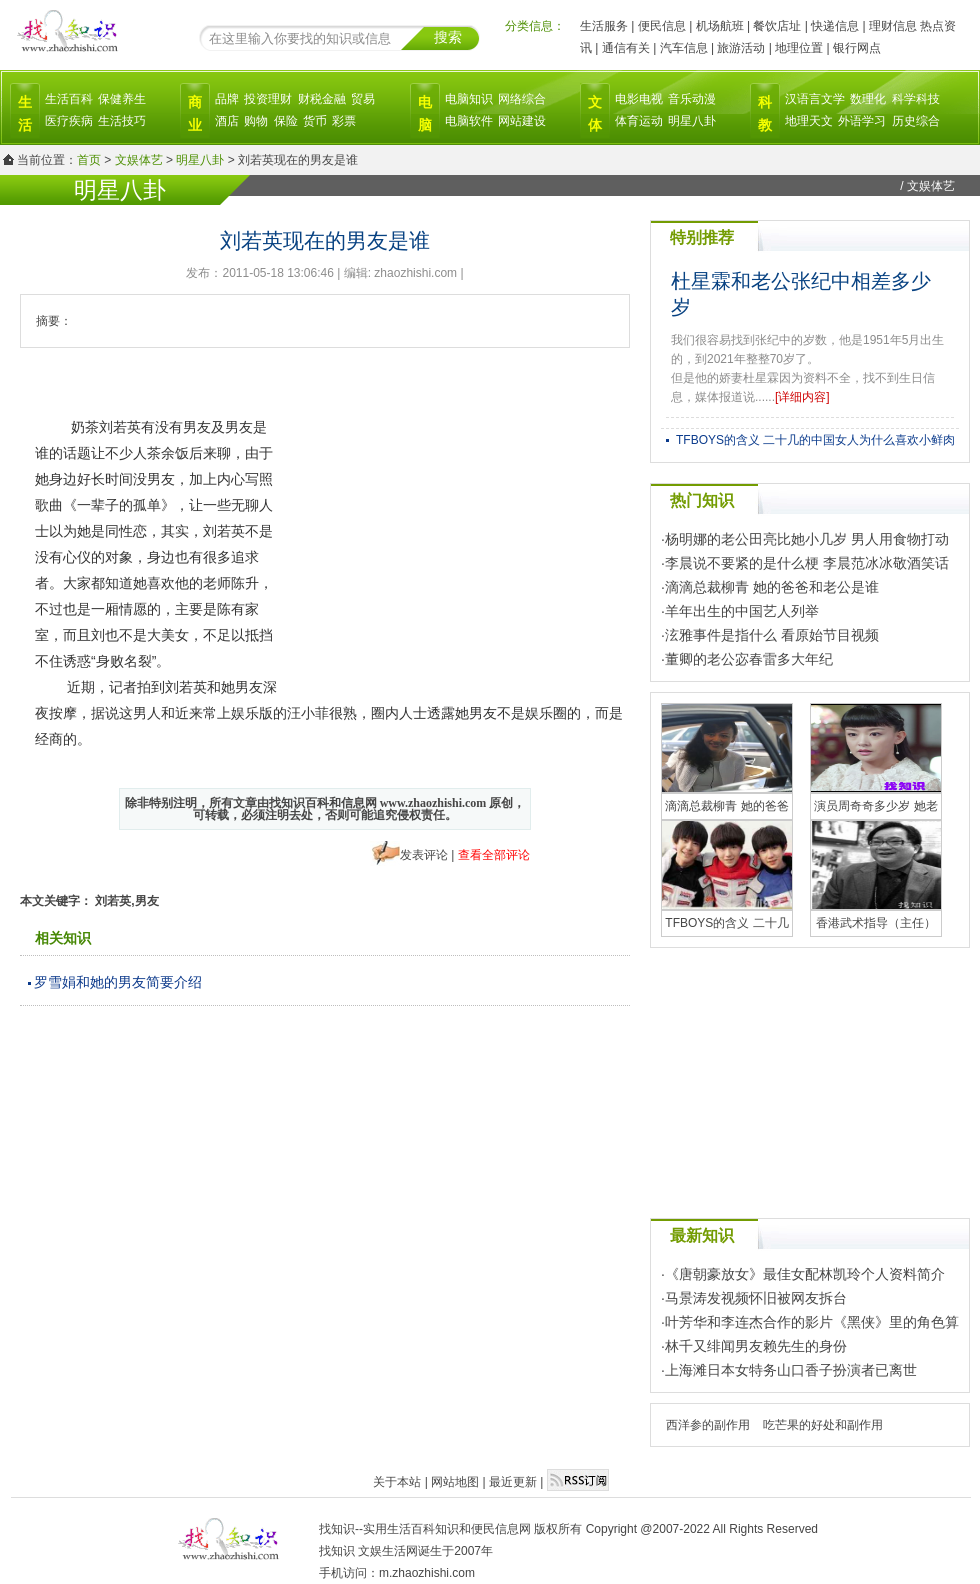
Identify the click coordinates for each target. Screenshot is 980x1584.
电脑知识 (469, 99)
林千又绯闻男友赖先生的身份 (756, 1346)
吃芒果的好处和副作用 (823, 1425)
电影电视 (639, 99)
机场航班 (720, 26)
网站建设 (522, 121)
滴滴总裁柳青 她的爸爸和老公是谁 (772, 587)
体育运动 (639, 121)
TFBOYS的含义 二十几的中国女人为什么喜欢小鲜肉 (815, 440)
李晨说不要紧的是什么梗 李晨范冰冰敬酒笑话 (807, 563)
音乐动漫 (692, 99)
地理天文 (809, 121)
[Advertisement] (480, 554)
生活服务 (604, 26)
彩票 (344, 121)
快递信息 (835, 26)
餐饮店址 (777, 26)
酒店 (227, 121)
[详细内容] (802, 397)
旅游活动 (741, 48)
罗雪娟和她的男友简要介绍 (118, 982)
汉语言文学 (815, 99)
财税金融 (322, 99)
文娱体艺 (139, 160)
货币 (315, 121)
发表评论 (424, 855)
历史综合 (916, 121)
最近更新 (513, 1482)
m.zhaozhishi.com (427, 1573)
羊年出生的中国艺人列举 (742, 611)
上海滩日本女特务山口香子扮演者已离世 (791, 1370)
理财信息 (893, 26)
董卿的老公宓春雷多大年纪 (749, 659)
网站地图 (455, 1482)
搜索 (448, 37)
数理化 (868, 99)
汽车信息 (684, 48)
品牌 (227, 99)
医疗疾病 (69, 121)
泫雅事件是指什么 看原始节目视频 (772, 635)
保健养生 (122, 99)
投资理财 (268, 99)
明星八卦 (692, 121)
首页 (89, 160)
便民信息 (662, 26)
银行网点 (857, 48)
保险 (286, 121)
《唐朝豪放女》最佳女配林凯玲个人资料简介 (805, 1274)
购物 (256, 121)
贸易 (363, 99)
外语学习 (862, 121)
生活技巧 (122, 121)
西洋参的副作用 (708, 1425)
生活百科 (69, 99)
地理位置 (799, 48)
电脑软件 (469, 121)
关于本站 (397, 1482)
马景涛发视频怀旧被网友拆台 (756, 1298)
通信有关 (626, 48)
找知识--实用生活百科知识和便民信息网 (425, 1529)
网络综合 (522, 99)
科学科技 (916, 99)
